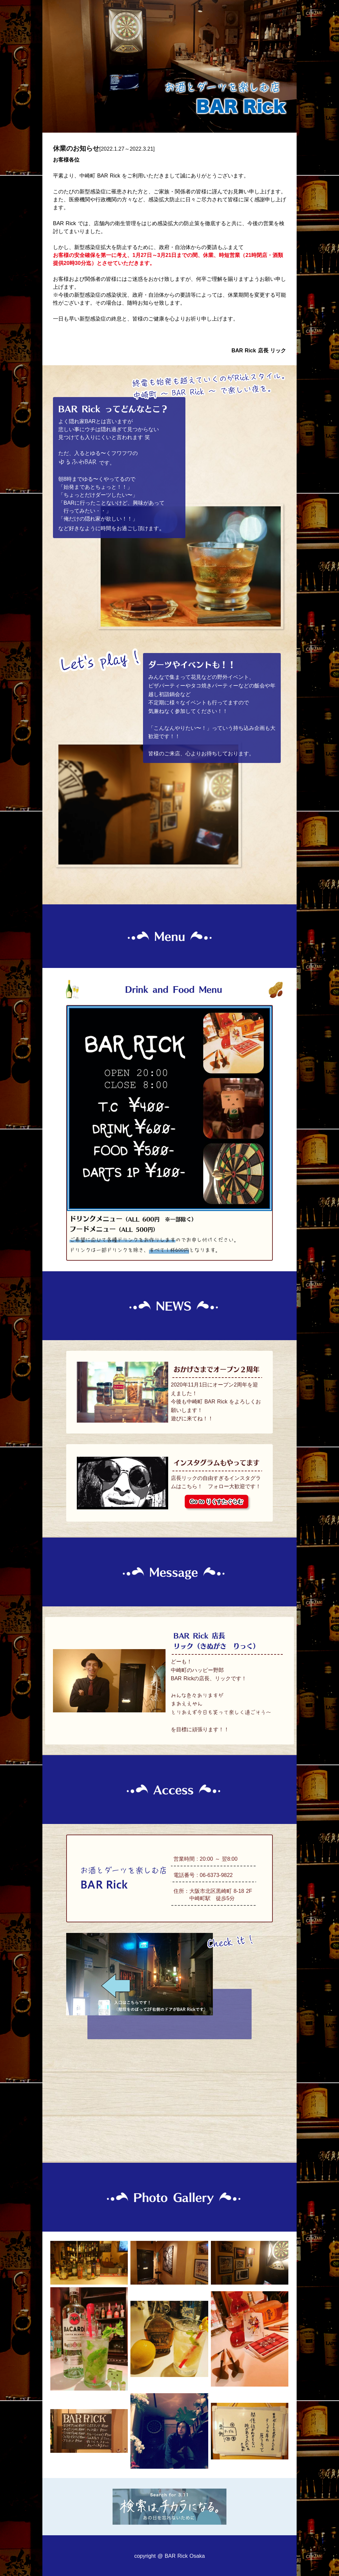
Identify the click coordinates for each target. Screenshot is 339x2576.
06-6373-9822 (216, 1875)
